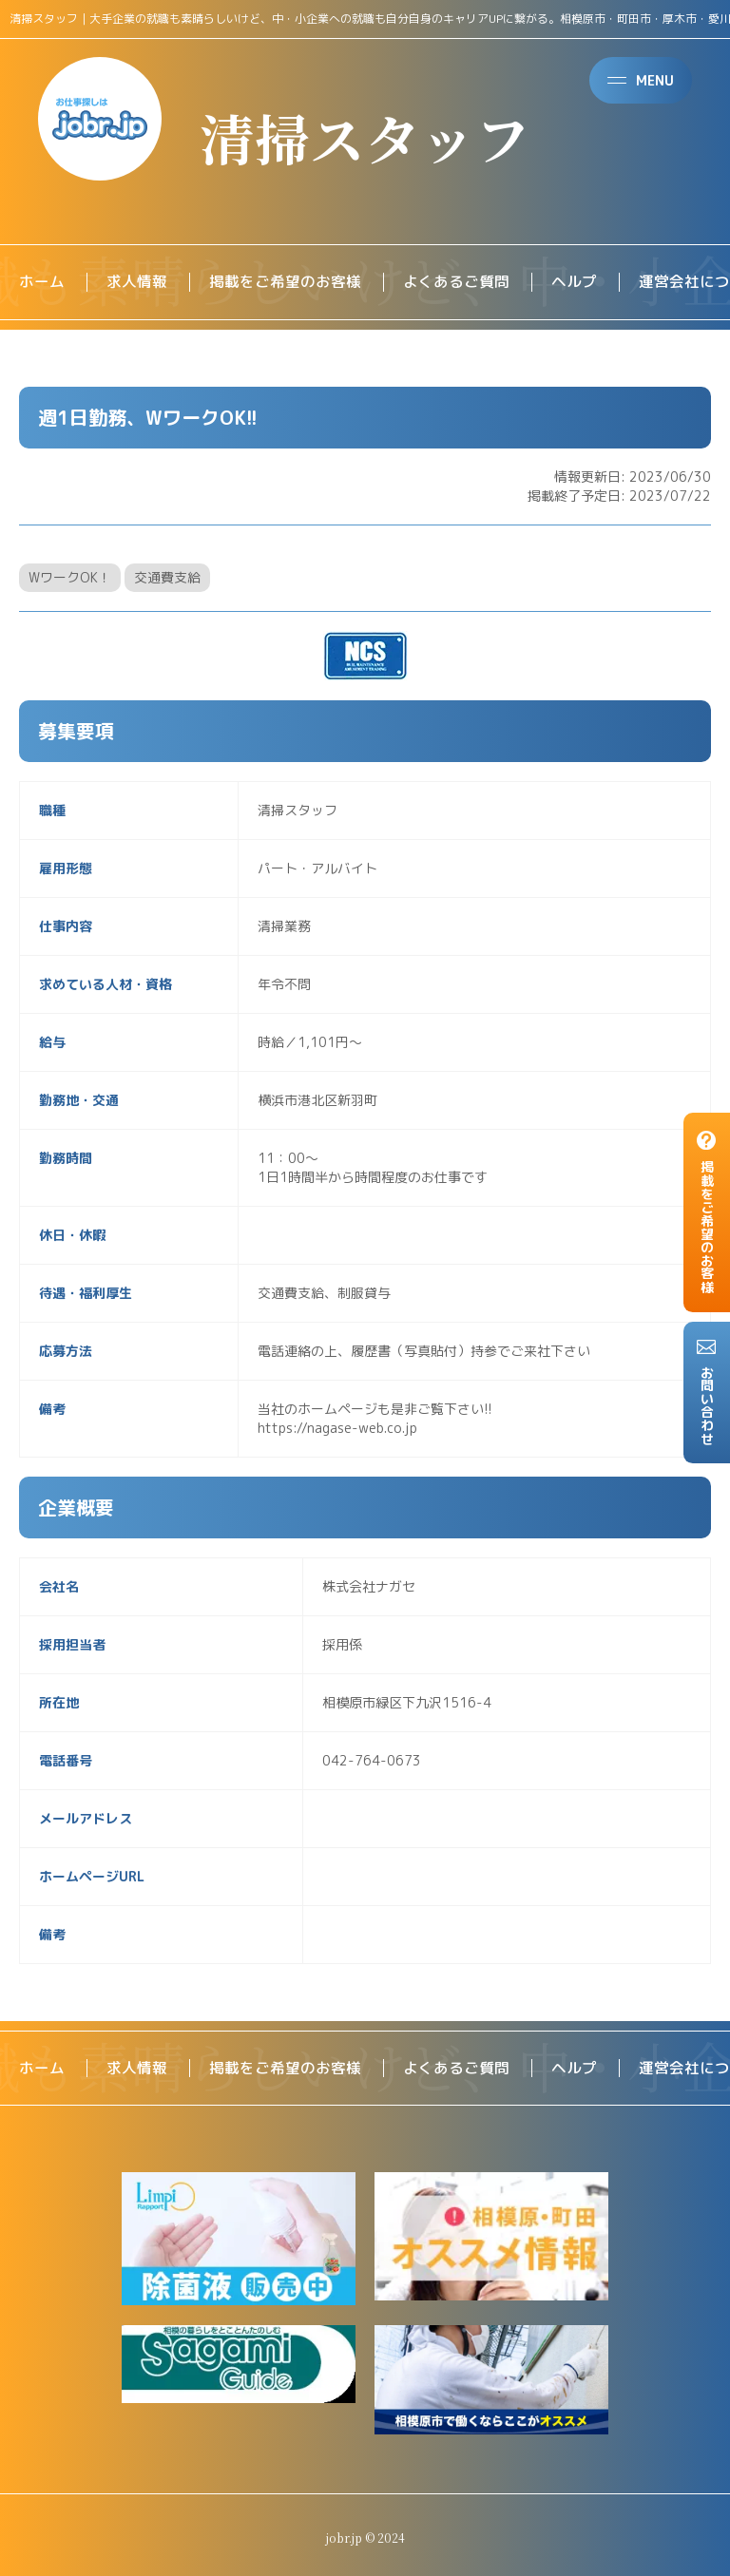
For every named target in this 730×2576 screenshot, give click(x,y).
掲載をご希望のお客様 (285, 282)
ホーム (42, 282)
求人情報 (136, 282)
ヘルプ (574, 282)
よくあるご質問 (456, 282)
